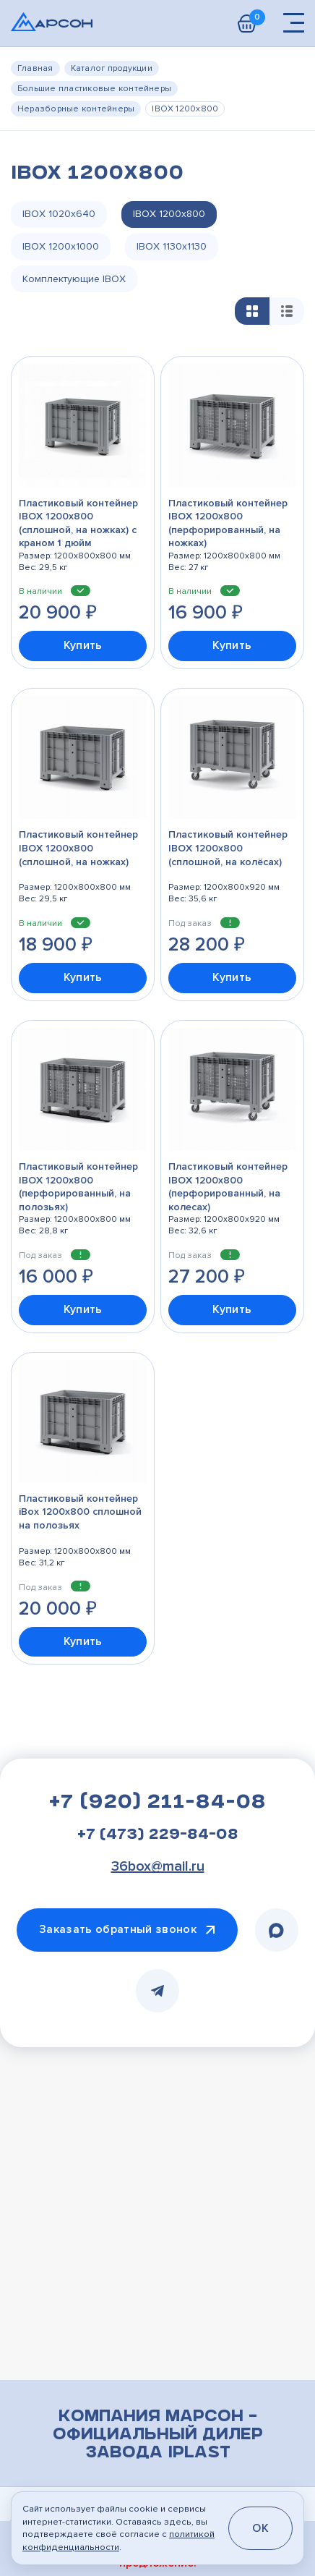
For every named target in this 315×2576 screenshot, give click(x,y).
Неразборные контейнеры (75, 108)
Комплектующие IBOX (74, 279)
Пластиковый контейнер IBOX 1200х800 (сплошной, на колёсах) (228, 849)
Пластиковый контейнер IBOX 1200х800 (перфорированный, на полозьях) (78, 1188)
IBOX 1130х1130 (172, 247)
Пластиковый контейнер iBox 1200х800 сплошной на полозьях (80, 1513)
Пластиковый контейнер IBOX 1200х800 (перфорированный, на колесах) (228, 1188)
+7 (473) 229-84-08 (157, 1838)
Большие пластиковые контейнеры (94, 88)
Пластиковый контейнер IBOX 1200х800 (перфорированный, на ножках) (228, 524)
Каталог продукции (111, 68)
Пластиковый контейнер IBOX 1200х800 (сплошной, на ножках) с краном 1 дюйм (78, 524)
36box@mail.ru (157, 1868)
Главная (35, 68)
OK (260, 2528)
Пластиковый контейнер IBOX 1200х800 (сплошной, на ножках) (78, 849)
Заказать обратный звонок (118, 1932)
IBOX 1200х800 (169, 214)
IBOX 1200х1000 (60, 247)
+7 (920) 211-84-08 (157, 1805)
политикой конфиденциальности (118, 2540)
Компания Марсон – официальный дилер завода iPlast (158, 2438)
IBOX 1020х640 (58, 214)
